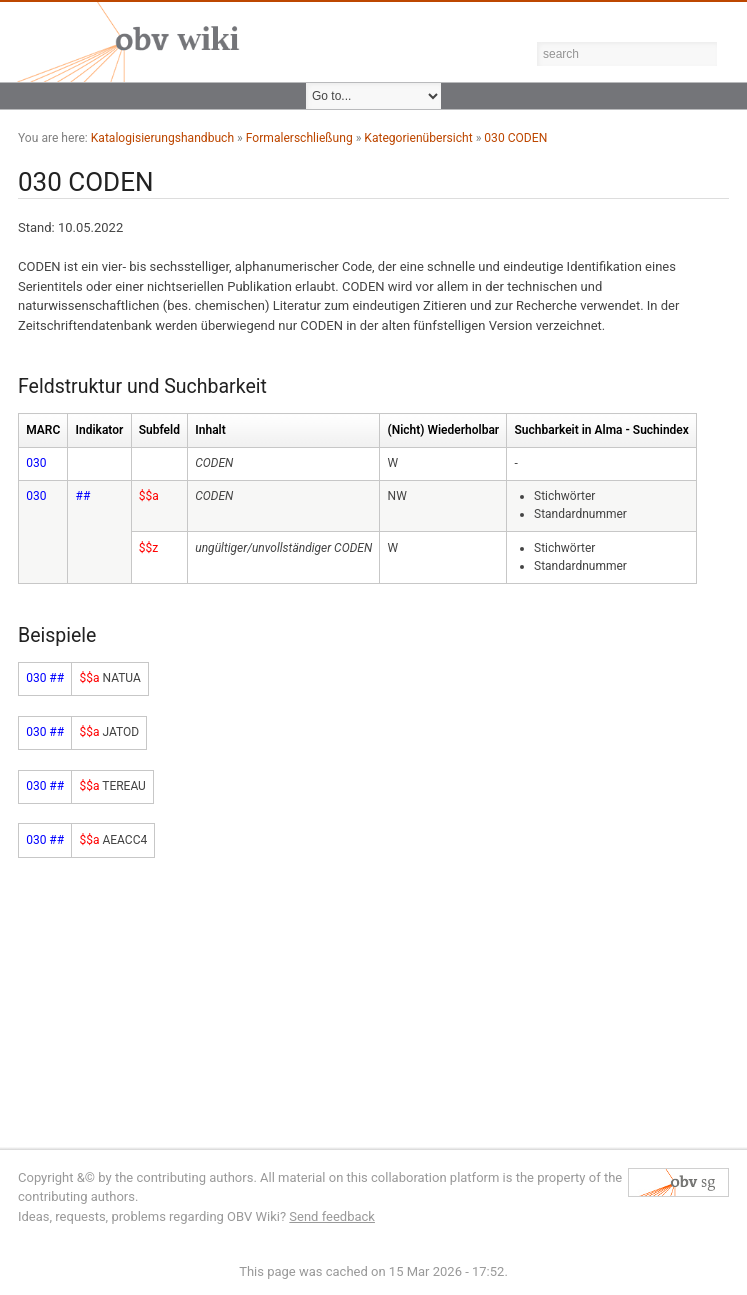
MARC (43, 430)
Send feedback (332, 1216)
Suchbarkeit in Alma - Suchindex (602, 430)
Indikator (100, 430)
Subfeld (159, 430)
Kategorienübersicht (418, 138)
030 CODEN (515, 138)
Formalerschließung (299, 138)
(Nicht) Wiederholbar (444, 430)
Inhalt (210, 430)
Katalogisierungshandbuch (162, 138)
